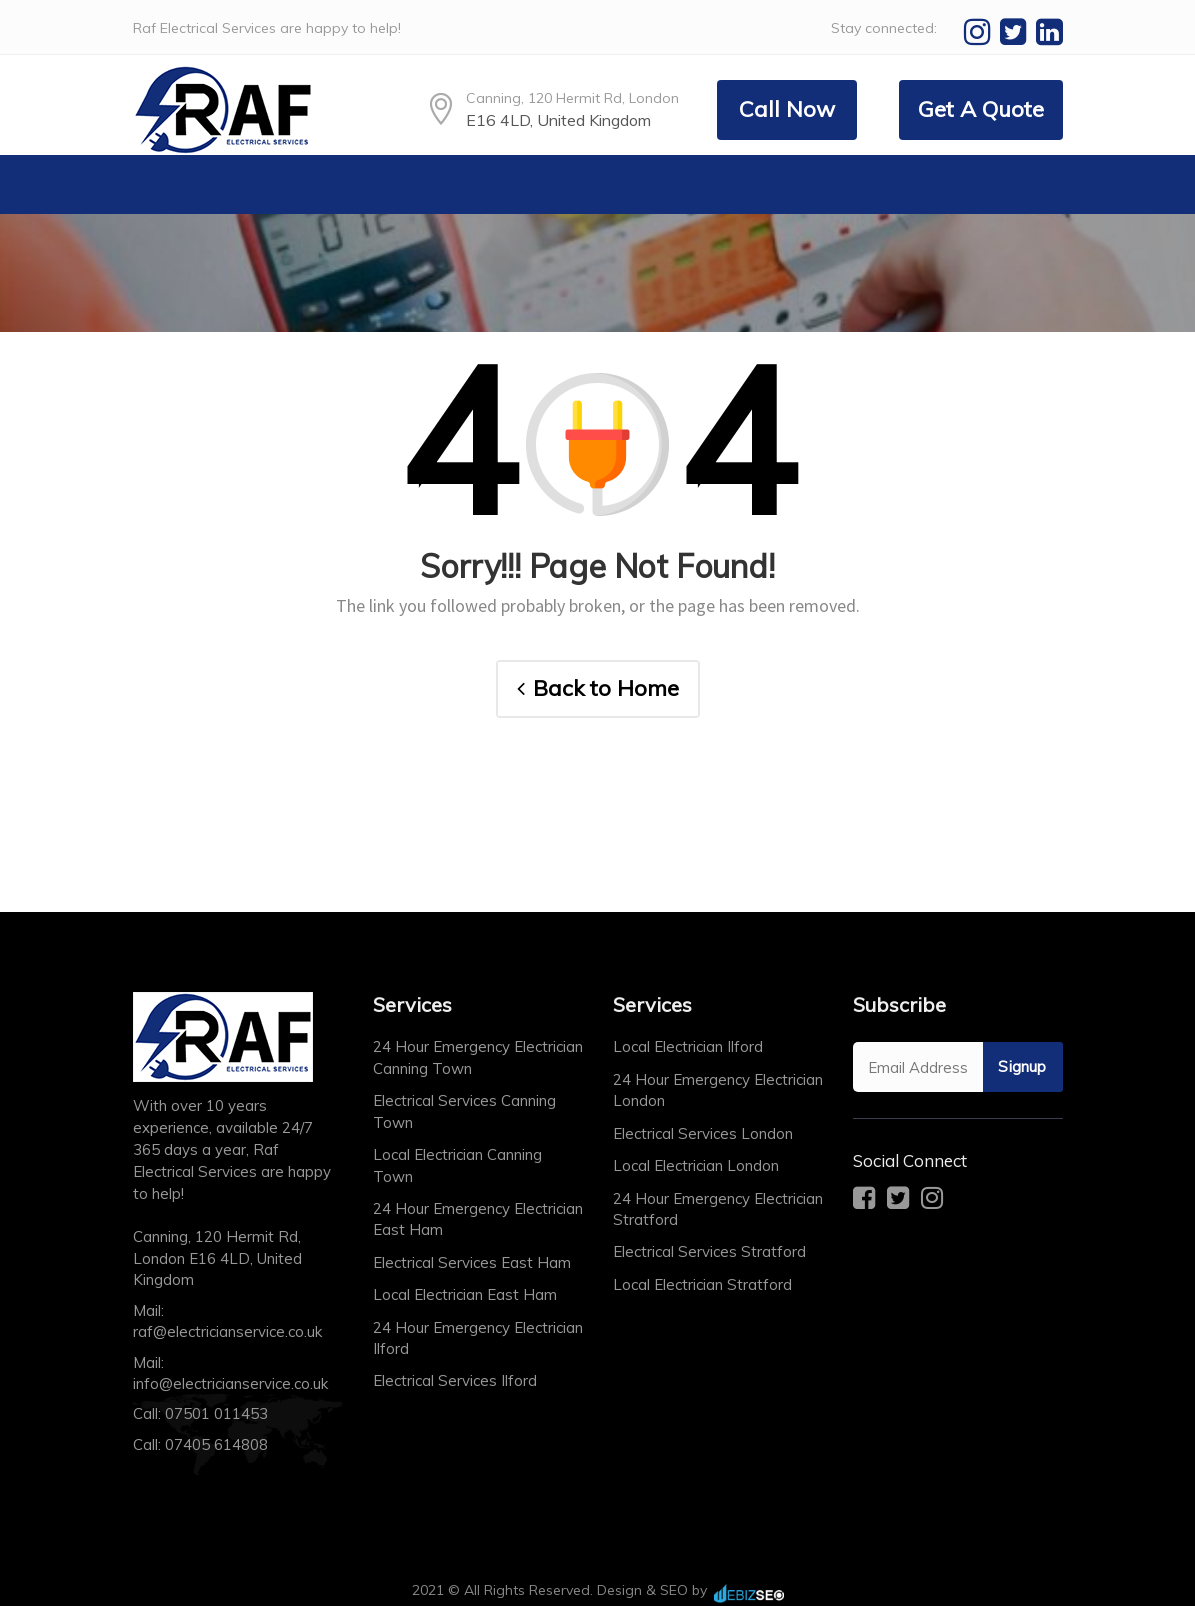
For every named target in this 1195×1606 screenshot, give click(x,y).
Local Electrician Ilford (688, 1046)
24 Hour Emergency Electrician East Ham (478, 1219)
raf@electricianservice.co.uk (227, 1331)
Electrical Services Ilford (455, 1380)
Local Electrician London (696, 1165)
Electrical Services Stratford (709, 1251)
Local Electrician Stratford (702, 1284)
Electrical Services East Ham (472, 1262)
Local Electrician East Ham (465, 1294)
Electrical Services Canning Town (464, 1111)
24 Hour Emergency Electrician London (718, 1090)
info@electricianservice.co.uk (230, 1383)
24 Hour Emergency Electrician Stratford (718, 1209)
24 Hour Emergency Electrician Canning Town (478, 1057)
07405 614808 (216, 1444)
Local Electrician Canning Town (457, 1165)
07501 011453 (216, 1413)
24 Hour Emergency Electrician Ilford (478, 1338)
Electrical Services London (703, 1133)
